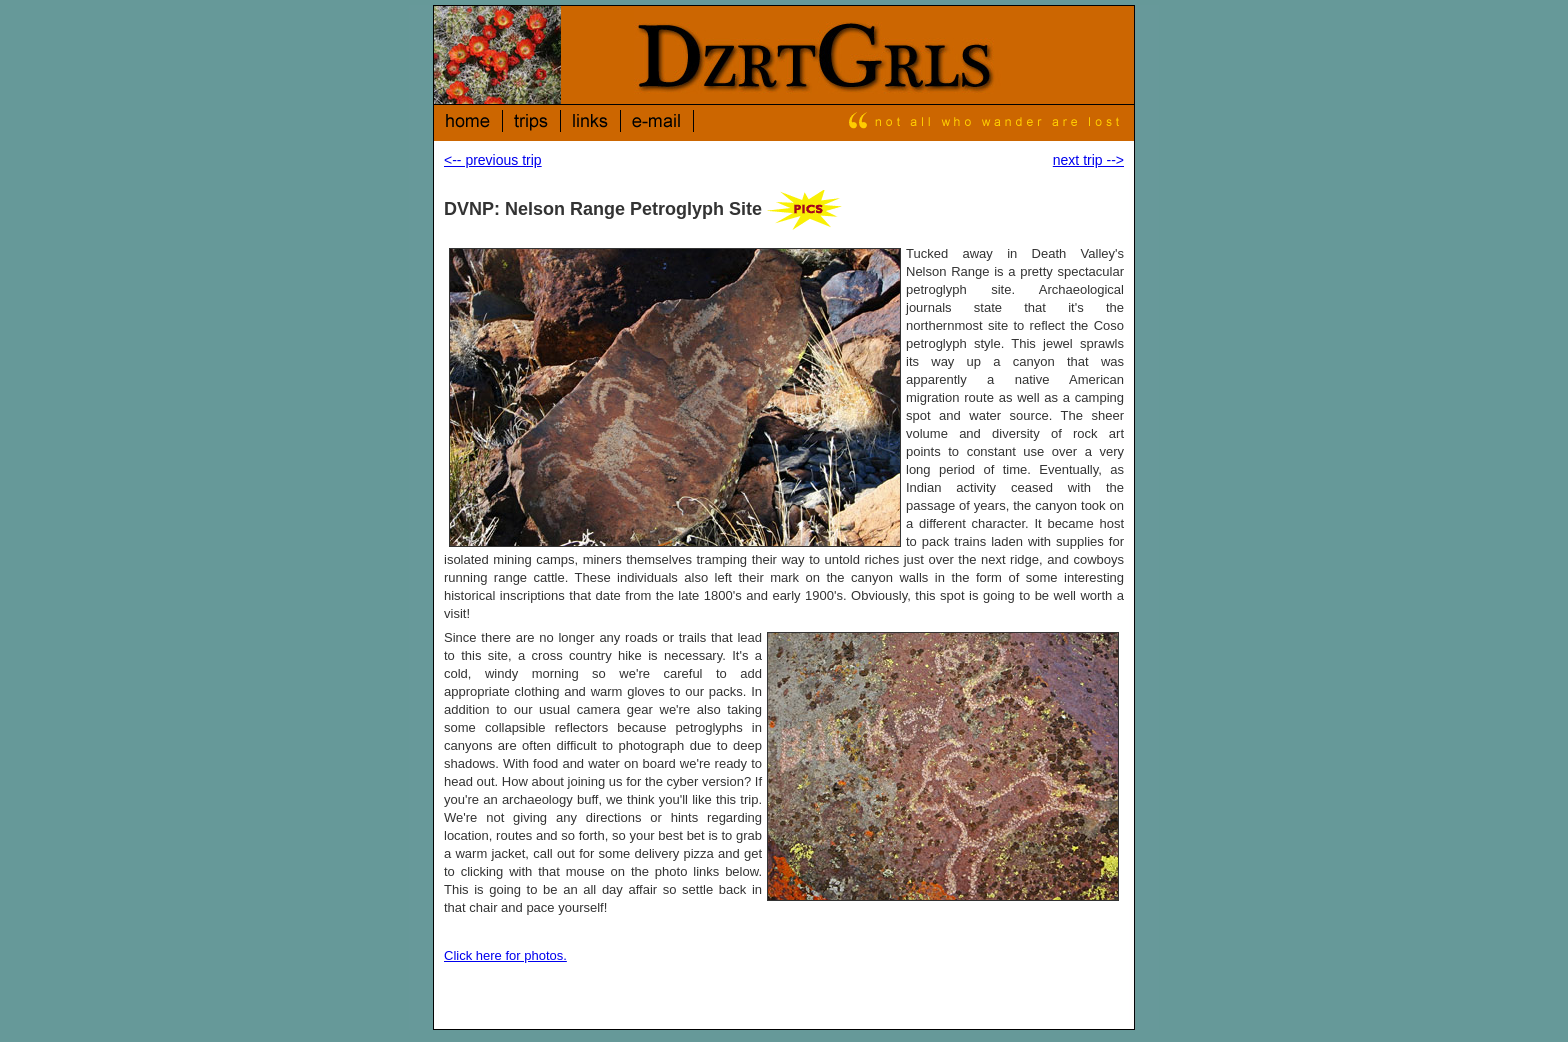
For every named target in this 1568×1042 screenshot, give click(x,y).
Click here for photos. (505, 955)
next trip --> (1088, 160)
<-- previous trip (493, 160)
